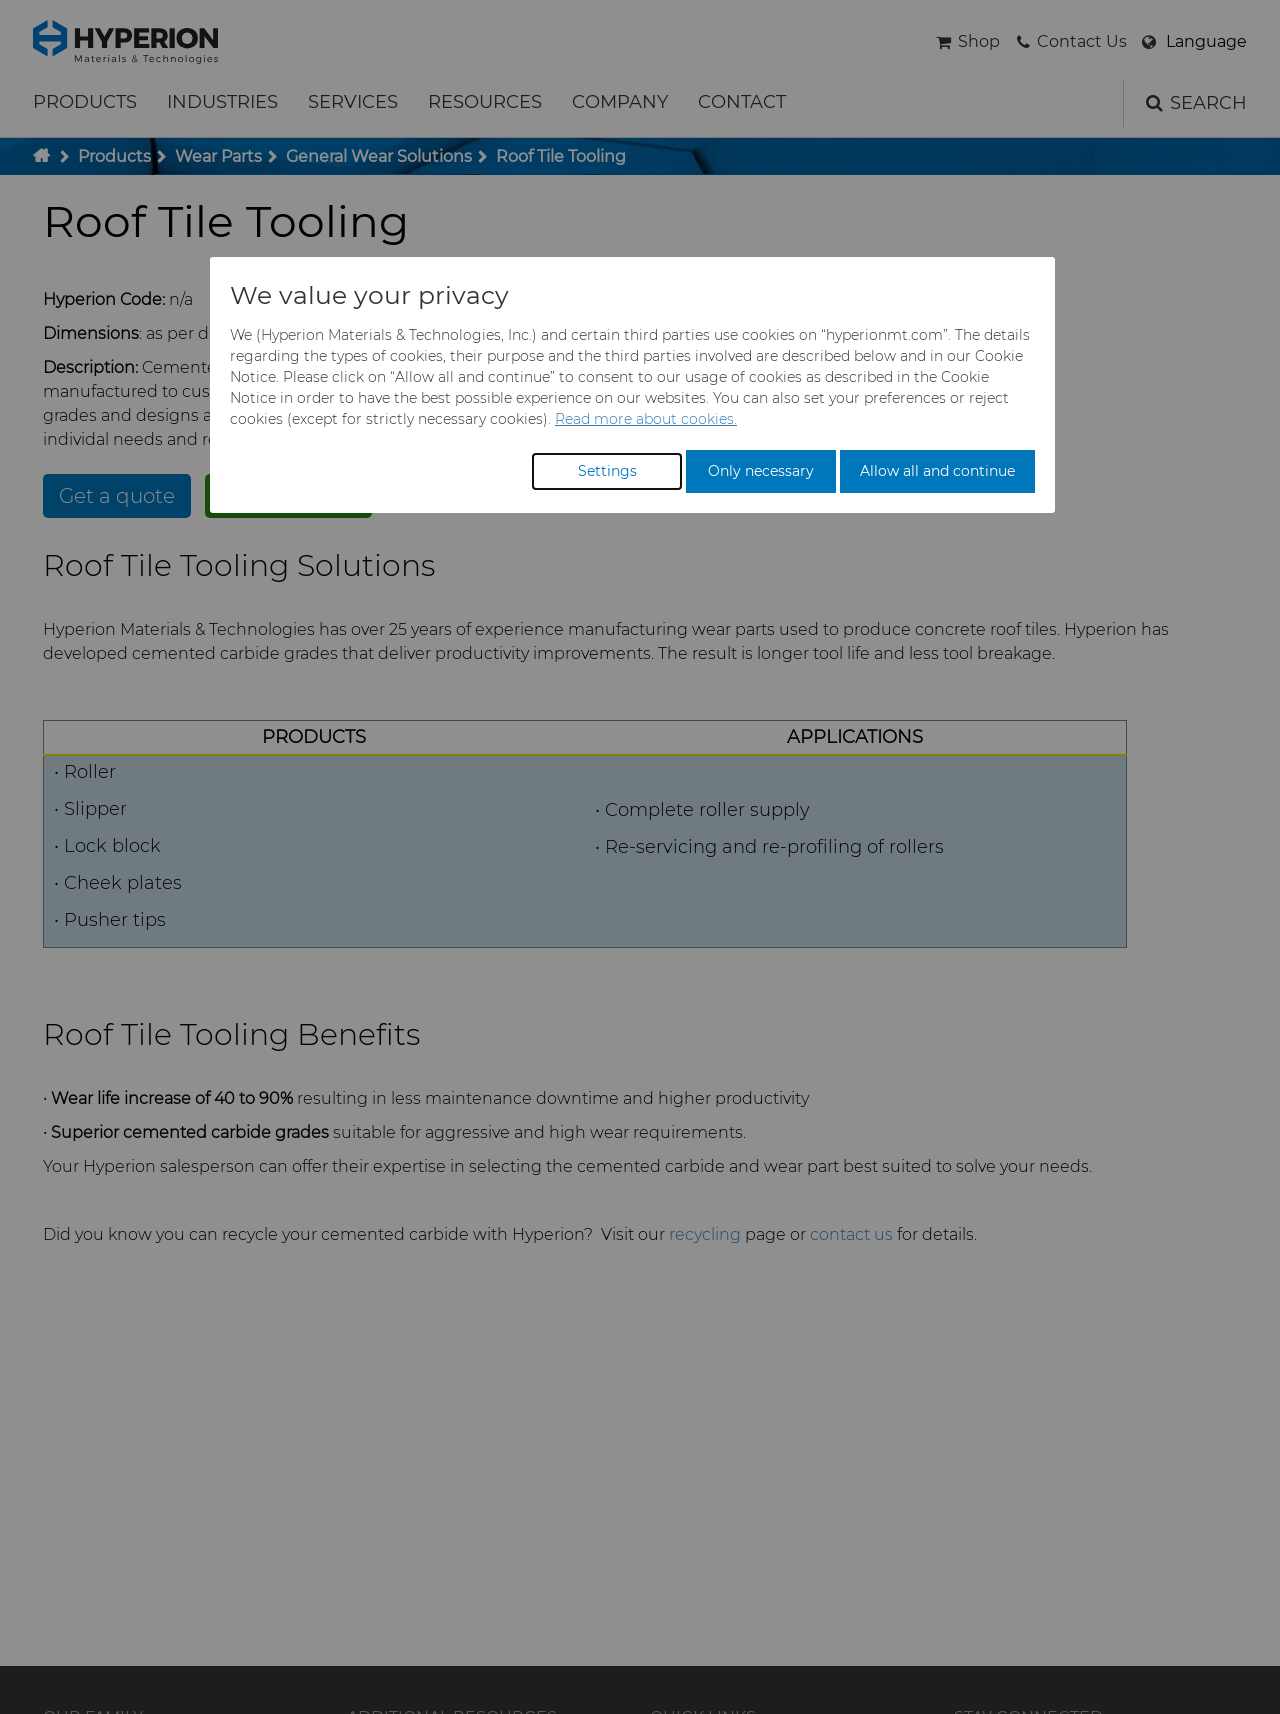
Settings (607, 471)
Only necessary (761, 471)
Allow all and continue (937, 471)
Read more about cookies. (646, 419)
